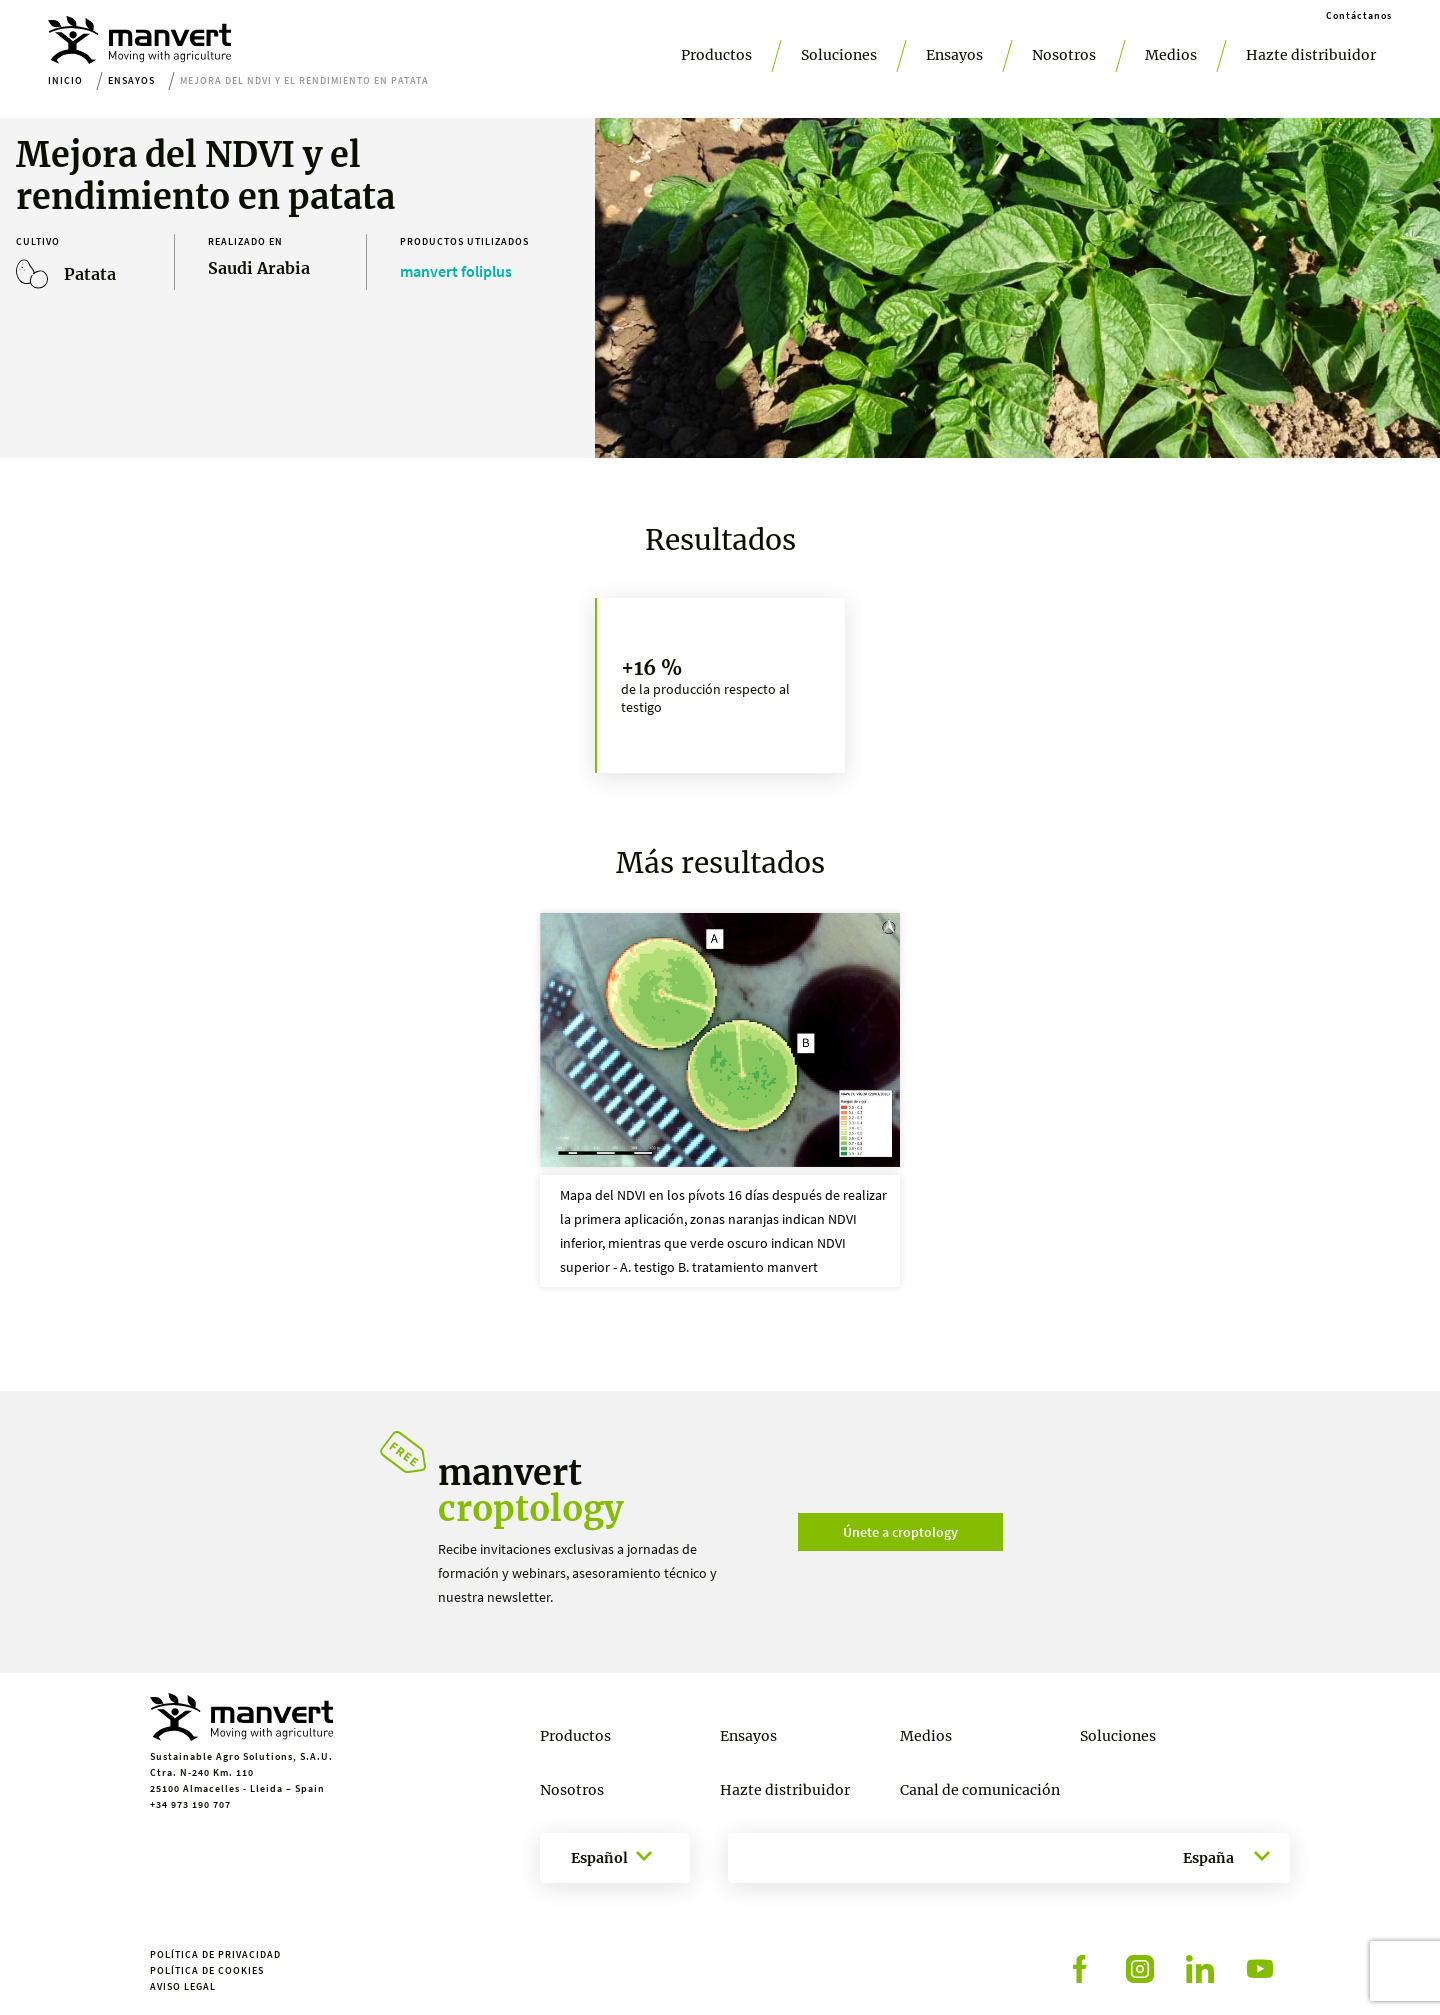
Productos (716, 55)
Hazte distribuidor (1311, 55)
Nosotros (1064, 55)
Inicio (65, 80)
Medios (1171, 55)
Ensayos (954, 55)
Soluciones (839, 55)
